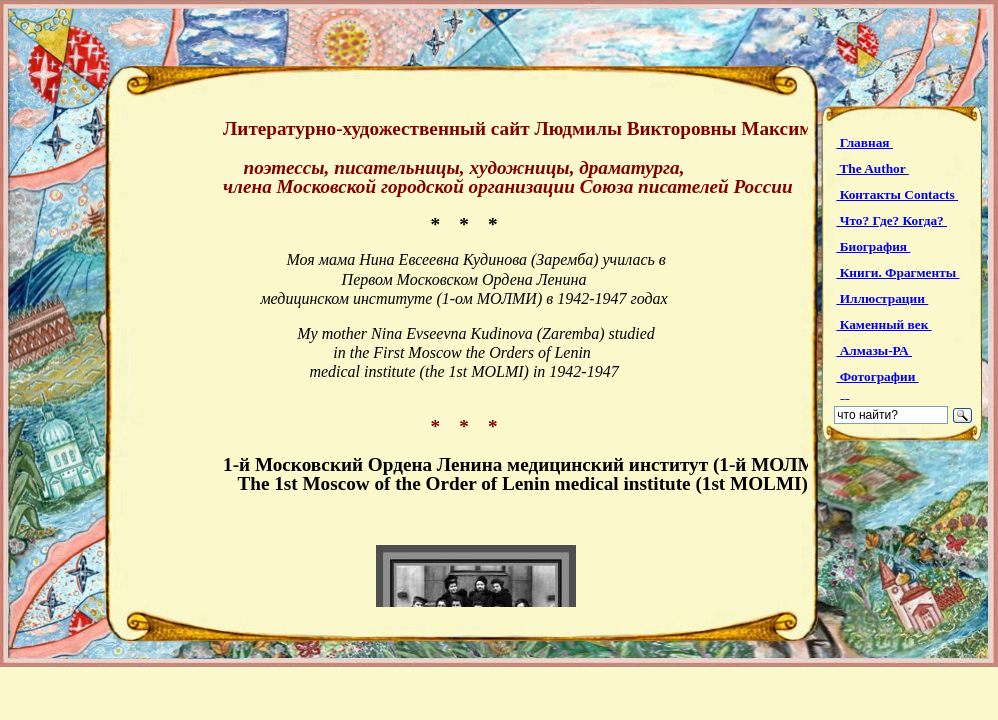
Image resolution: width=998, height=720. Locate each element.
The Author (872, 168)
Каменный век (883, 324)
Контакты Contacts (897, 194)
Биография (873, 246)
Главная (864, 142)
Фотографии (877, 376)
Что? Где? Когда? (891, 220)
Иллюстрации (882, 298)
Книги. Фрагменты (897, 272)
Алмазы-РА (874, 350)
